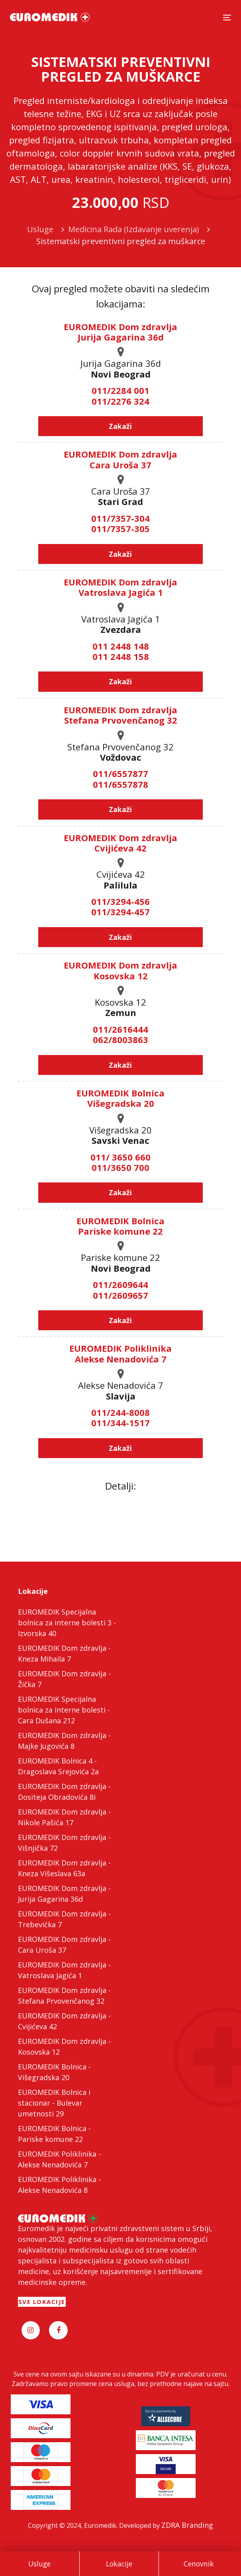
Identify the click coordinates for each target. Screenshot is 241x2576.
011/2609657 (120, 1295)
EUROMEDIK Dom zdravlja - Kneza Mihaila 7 (64, 1653)
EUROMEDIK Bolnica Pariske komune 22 (120, 1226)
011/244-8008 (120, 1412)
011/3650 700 (120, 1167)
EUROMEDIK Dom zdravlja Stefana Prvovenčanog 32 (120, 715)
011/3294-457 (120, 911)
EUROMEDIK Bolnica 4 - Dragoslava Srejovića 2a (58, 1766)
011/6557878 (120, 784)
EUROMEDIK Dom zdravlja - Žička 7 (64, 1679)
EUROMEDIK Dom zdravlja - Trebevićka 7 (64, 1919)
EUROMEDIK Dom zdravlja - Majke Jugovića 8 (64, 1740)
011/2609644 (120, 1284)
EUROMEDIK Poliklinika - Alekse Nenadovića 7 (59, 2159)
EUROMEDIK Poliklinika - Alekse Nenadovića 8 (59, 2185)
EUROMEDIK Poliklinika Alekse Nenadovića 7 (120, 1353)
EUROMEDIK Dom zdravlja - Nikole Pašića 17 (64, 1817)
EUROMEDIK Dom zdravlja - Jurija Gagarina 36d (64, 1893)
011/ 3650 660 (120, 1157)
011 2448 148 (120, 646)
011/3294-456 (120, 901)
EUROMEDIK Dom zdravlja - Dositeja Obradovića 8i (64, 1791)
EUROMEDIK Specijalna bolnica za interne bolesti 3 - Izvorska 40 (67, 1622)
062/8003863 (120, 1039)
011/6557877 (120, 773)
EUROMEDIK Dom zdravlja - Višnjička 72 (64, 1842)
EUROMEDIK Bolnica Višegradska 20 (120, 1098)
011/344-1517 (120, 1422)
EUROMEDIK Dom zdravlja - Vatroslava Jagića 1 (64, 1970)
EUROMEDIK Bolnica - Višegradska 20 (54, 2072)
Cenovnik (199, 2563)
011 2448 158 (120, 656)
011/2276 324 (120, 401)
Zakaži (120, 426)
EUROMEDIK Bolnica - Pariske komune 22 (54, 2134)
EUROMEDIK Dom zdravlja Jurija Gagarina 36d (120, 332)
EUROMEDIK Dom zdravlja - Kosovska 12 (64, 2046)
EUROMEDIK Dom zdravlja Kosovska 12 (120, 970)
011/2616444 (120, 1029)
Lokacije (119, 2563)
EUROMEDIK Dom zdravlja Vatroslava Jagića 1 (120, 587)
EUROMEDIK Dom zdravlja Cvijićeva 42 (120, 843)
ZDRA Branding (187, 2525)
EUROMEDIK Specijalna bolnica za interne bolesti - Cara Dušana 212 (64, 1709)
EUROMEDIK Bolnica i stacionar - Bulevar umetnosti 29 (54, 2102)
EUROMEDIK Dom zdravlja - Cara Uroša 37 (64, 1944)
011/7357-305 (120, 528)
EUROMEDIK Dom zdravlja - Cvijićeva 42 (64, 2021)
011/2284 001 (120, 390)
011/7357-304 (120, 518)
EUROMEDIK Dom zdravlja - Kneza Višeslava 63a (64, 1868)
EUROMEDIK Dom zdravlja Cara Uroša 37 (120, 459)
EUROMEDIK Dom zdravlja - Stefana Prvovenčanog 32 (64, 1995)
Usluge (39, 2563)
